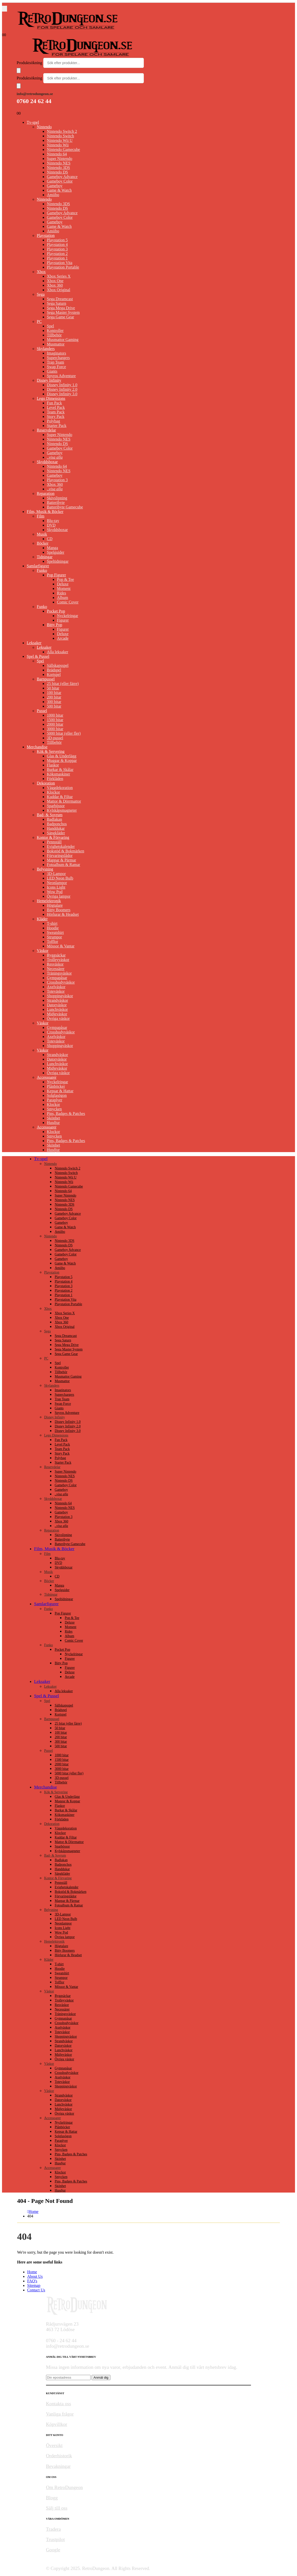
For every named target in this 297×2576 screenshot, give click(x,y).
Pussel (42, 711)
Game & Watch (59, 190)
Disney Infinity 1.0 (62, 385)
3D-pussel (55, 738)
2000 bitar (55, 724)
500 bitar (54, 706)
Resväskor (55, 964)
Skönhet (53, 1118)
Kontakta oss (58, 2403)
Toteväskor (56, 991)
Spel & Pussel (38, 656)
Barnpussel (46, 679)
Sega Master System (63, 312)
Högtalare (55, 905)
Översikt (54, 2445)
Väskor (42, 950)
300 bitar (54, 702)
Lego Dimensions (51, 398)
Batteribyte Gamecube (65, 507)
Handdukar (56, 828)
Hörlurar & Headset (63, 914)
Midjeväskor (57, 1014)
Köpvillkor (56, 2424)
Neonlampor (57, 883)
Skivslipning (57, 498)
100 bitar (54, 692)
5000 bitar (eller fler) (64, 733)
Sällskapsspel (57, 665)
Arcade (62, 638)
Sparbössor (56, 806)
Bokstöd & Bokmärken (65, 851)
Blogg (52, 2497)
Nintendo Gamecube (63, 149)
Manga (52, 548)
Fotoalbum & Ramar (63, 864)
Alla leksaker (57, 652)
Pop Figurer (56, 575)
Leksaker (34, 643)
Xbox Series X (58, 276)
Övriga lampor (58, 896)
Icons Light (56, 887)
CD (49, 539)
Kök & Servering (50, 751)
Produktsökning (30, 63)
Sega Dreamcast (60, 299)
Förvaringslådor (59, 855)
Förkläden (55, 778)
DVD (51, 525)
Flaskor (53, 765)
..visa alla (55, 457)
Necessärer (55, 969)
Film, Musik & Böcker (45, 511)
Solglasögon (57, 1095)
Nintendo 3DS (58, 167)
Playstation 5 (57, 240)
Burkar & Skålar (60, 769)
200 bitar (54, 697)
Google (53, 2549)
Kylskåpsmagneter (62, 810)
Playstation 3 (57, 249)
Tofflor (52, 941)
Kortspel (54, 674)
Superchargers (58, 358)
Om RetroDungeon (64, 2487)
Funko (42, 570)
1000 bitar (55, 715)
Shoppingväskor (60, 996)
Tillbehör (54, 335)
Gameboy (54, 186)
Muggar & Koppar (62, 760)
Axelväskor (56, 987)
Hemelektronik (49, 901)
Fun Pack (54, 403)
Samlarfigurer (38, 566)
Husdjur (53, 1122)
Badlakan (54, 819)
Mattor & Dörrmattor (64, 801)
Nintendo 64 (57, 154)
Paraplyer (54, 1100)
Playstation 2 (57, 253)
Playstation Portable (63, 267)
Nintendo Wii (58, 145)
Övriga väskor (58, 1018)
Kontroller (55, 330)
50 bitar (53, 688)
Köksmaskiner (58, 774)
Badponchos (57, 824)
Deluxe (62, 584)
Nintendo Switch (60, 136)
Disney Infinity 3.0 (62, 394)
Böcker (42, 543)
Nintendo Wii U (59, 140)
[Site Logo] (60, 28)
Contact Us (36, 2290)
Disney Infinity (49, 380)
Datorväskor (57, 1005)
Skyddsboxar (47, 462)
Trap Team (55, 362)
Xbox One (55, 281)
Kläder (42, 919)
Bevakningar (58, 2466)
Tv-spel (33, 122)
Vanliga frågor (60, 2414)
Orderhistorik (59, 2455)
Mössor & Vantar (60, 946)
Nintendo (44, 127)
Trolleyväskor (58, 959)
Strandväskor (57, 1000)
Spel (50, 326)
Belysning (45, 869)
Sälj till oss (56, 2508)
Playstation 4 (57, 244)
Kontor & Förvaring (53, 837)
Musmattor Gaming (62, 339)
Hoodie (53, 928)
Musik (42, 534)
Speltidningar (57, 561)
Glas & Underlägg (61, 756)
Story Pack (55, 416)
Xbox (41, 272)
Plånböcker (56, 1086)
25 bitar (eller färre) (63, 683)
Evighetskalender (61, 846)
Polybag (53, 421)
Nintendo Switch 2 (62, 131)
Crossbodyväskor (61, 982)
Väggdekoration (60, 787)
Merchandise (37, 747)
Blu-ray (53, 520)
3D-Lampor (56, 873)
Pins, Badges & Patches (66, 1113)
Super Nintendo (59, 158)
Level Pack (56, 407)
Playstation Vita (59, 262)
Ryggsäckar (56, 955)
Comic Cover (67, 602)
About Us (35, 2276)
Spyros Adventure (61, 376)
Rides (61, 593)
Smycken (54, 1109)
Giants (52, 371)
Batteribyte (56, 502)
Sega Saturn (56, 303)
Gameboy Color (60, 181)
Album (62, 597)
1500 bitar (55, 720)
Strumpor (54, 937)
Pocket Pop (56, 611)
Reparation (45, 493)
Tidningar (45, 557)
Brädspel (54, 670)
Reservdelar (46, 430)
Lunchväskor (57, 1009)
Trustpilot (55, 2539)
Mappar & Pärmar (61, 860)
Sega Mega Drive (61, 308)
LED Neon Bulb (60, 878)
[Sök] (19, 70)
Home (32, 2272)
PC (39, 321)
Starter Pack (56, 425)
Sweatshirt (55, 932)
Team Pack (55, 412)
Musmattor (55, 344)
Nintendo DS (57, 172)
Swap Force (56, 367)
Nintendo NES (58, 163)
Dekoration (46, 783)
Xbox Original (58, 290)
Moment (63, 588)
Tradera (53, 2529)
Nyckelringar (67, 616)
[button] (4, 9)
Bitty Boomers (58, 910)
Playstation (46, 235)
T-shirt (52, 923)
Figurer (63, 620)
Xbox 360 (55, 285)
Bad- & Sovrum (49, 815)
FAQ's (32, 2281)
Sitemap (33, 2285)
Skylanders (46, 348)
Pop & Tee (65, 579)
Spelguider (55, 552)
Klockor (53, 792)
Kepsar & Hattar (60, 1091)
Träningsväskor (59, 973)
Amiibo (53, 195)
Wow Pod (54, 892)
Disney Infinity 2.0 (62, 389)
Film (40, 516)
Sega (41, 294)
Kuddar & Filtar (60, 797)
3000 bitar (55, 729)
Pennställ (54, 842)
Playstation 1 (57, 258)
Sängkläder (56, 833)
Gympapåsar (57, 978)
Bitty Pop (54, 625)
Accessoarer (46, 1077)
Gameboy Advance (62, 176)
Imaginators (56, 353)
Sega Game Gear (60, 317)
